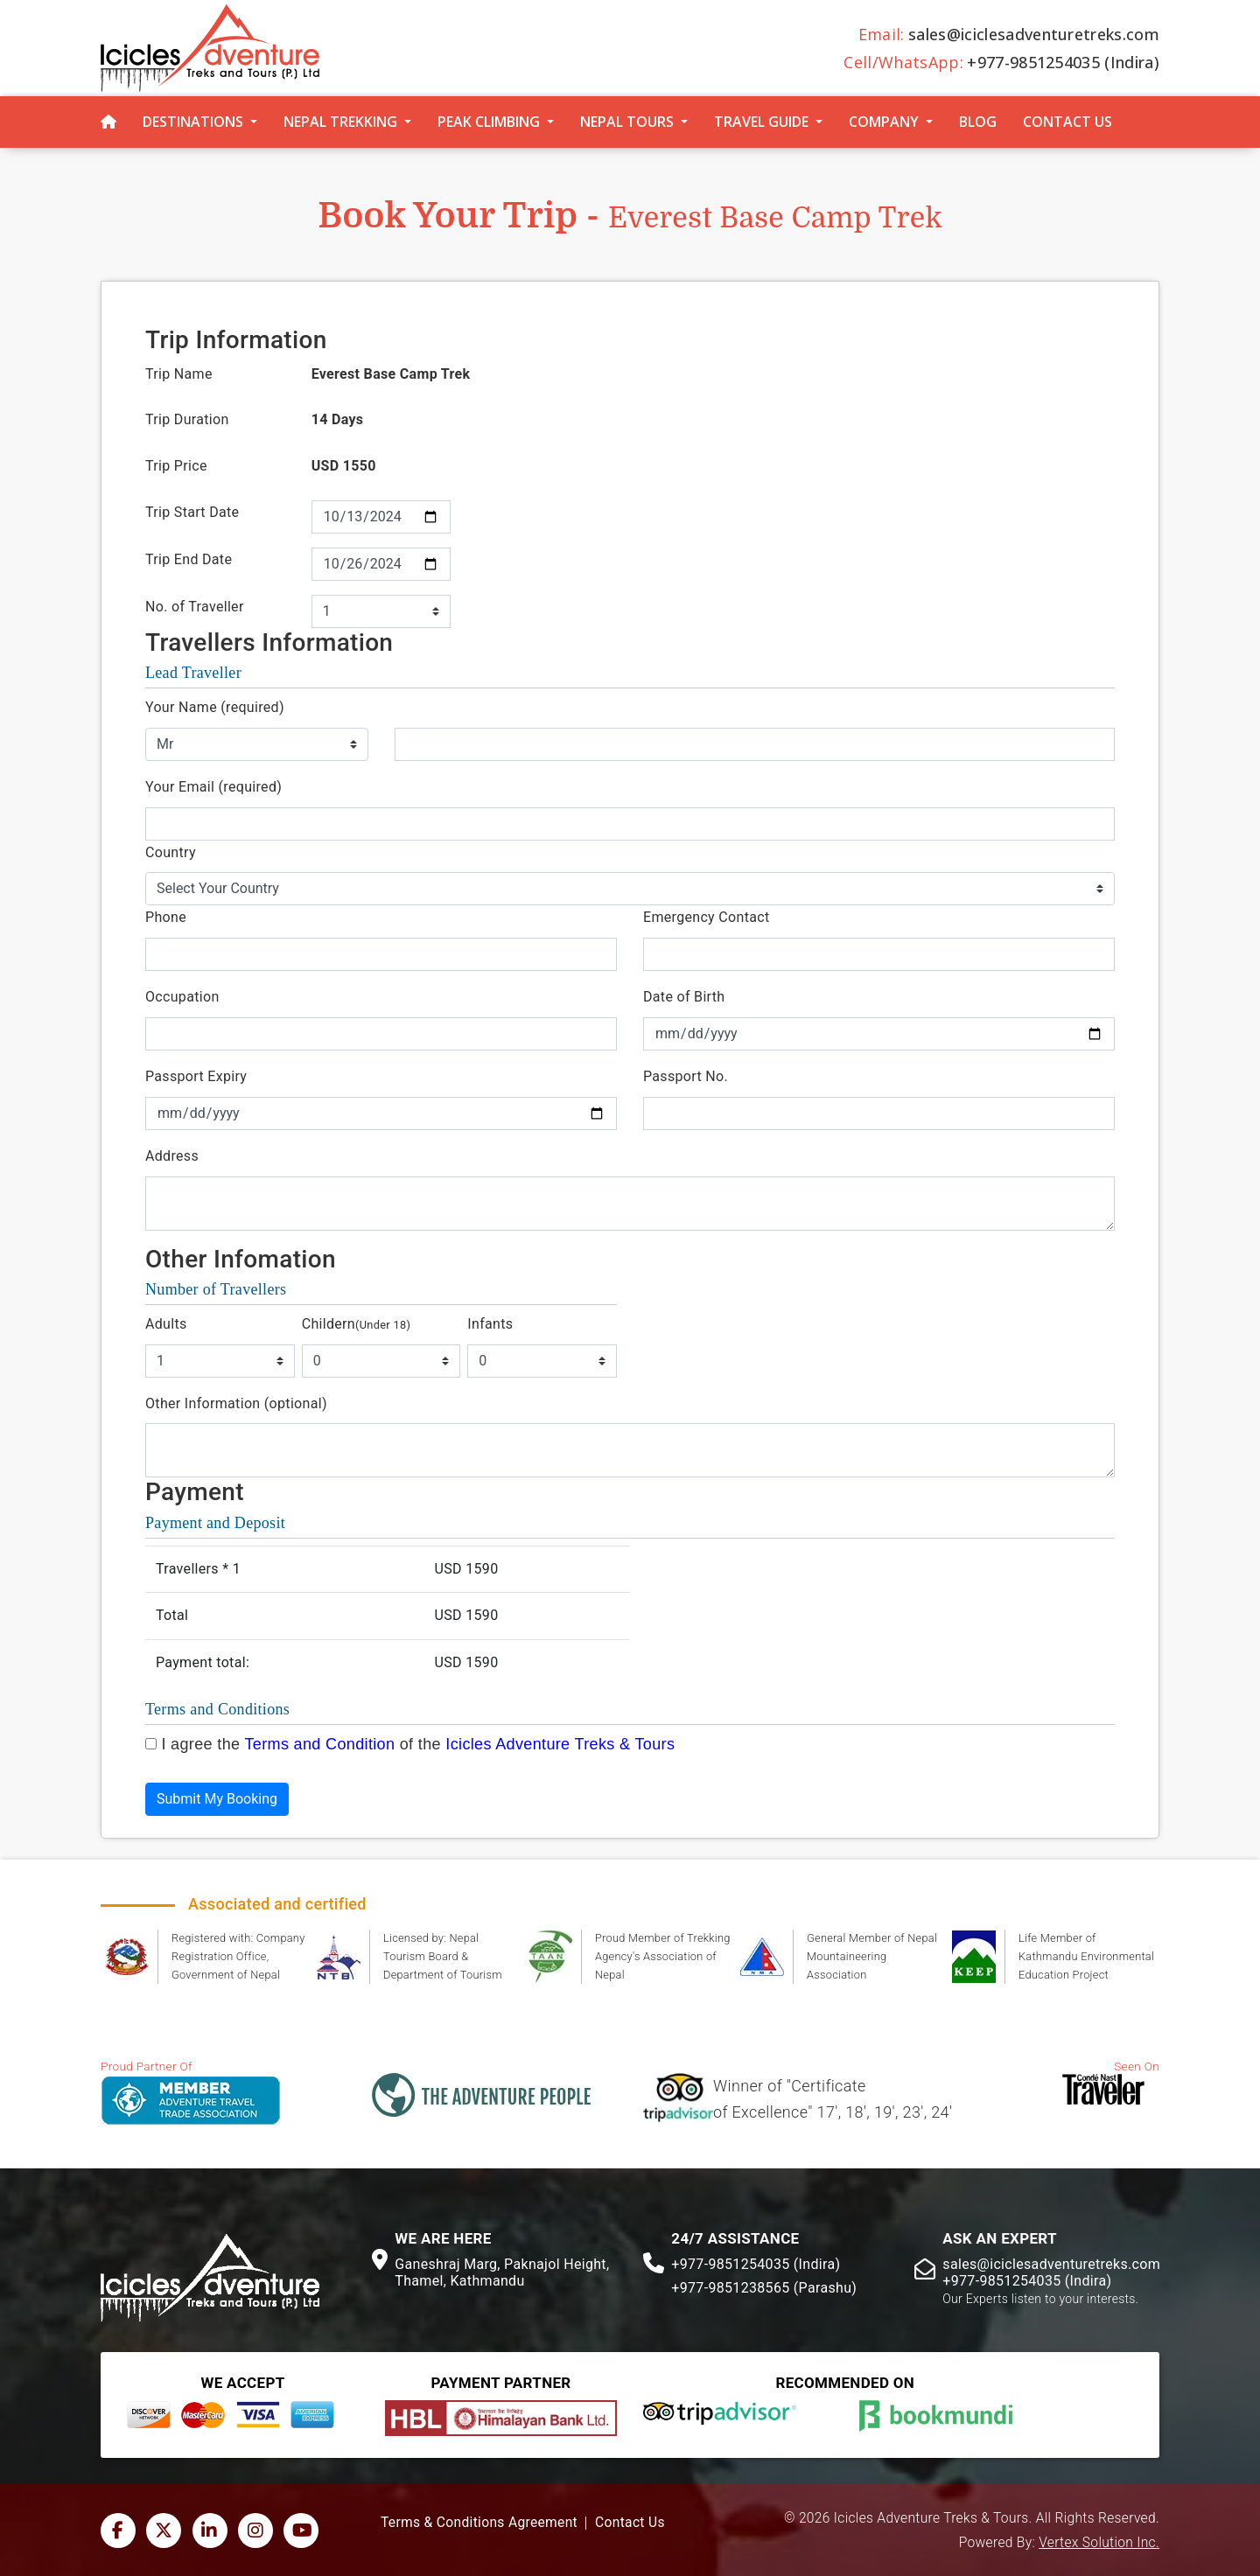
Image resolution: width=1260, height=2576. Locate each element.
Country (170, 852)
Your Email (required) (213, 786)
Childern (356, 1324)
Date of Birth (683, 996)
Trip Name (179, 374)
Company (884, 121)
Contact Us (1067, 121)
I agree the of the (418, 1744)
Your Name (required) (214, 707)
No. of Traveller (194, 606)
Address (172, 1156)
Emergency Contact (706, 917)
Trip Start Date (192, 512)
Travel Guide (761, 121)
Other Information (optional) (236, 1403)
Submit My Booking (217, 1799)
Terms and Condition (319, 1744)
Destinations (193, 121)
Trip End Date (188, 559)
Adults (166, 1324)
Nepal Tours (627, 121)
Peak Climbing (489, 121)
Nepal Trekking (340, 121)
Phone (165, 917)
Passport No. (685, 1076)
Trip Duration (187, 419)
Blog (978, 121)
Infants (490, 1324)
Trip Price (176, 465)
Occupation (182, 996)
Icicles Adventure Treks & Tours (560, 1744)
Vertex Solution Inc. (1099, 2543)
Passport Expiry (196, 1076)
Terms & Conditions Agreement (479, 2523)
